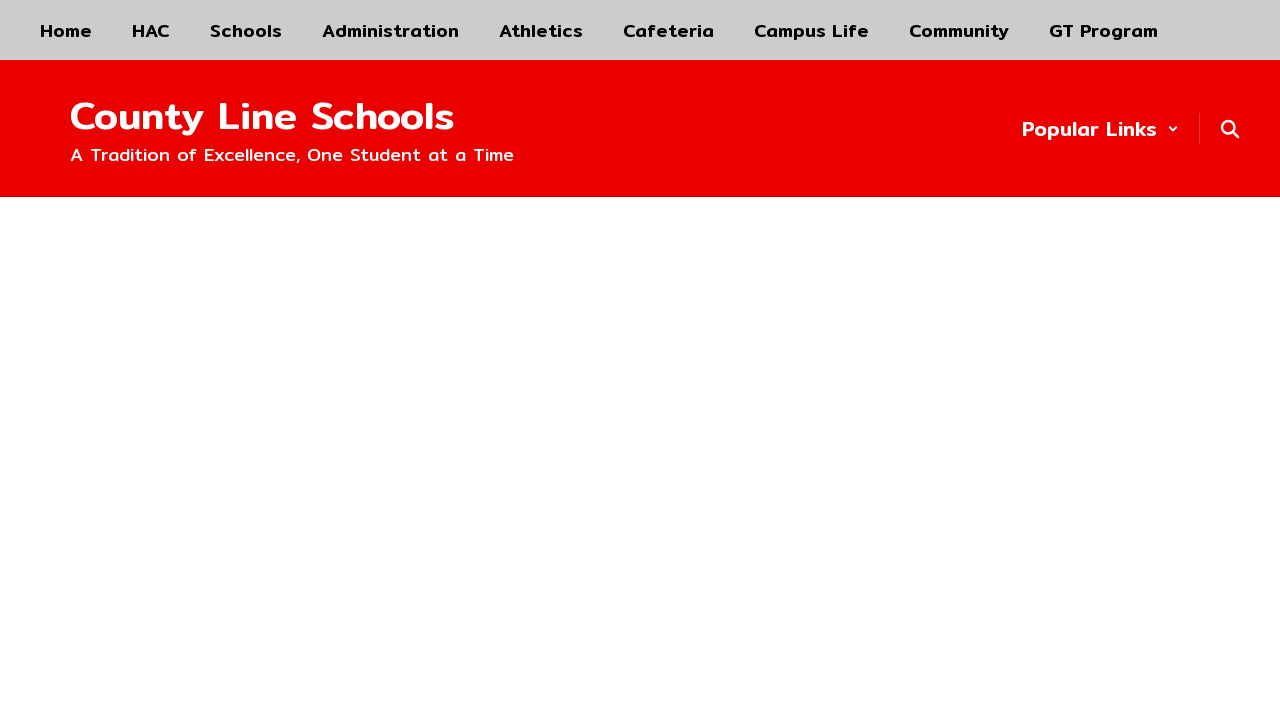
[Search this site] (1230, 129)
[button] (1100, 128)
